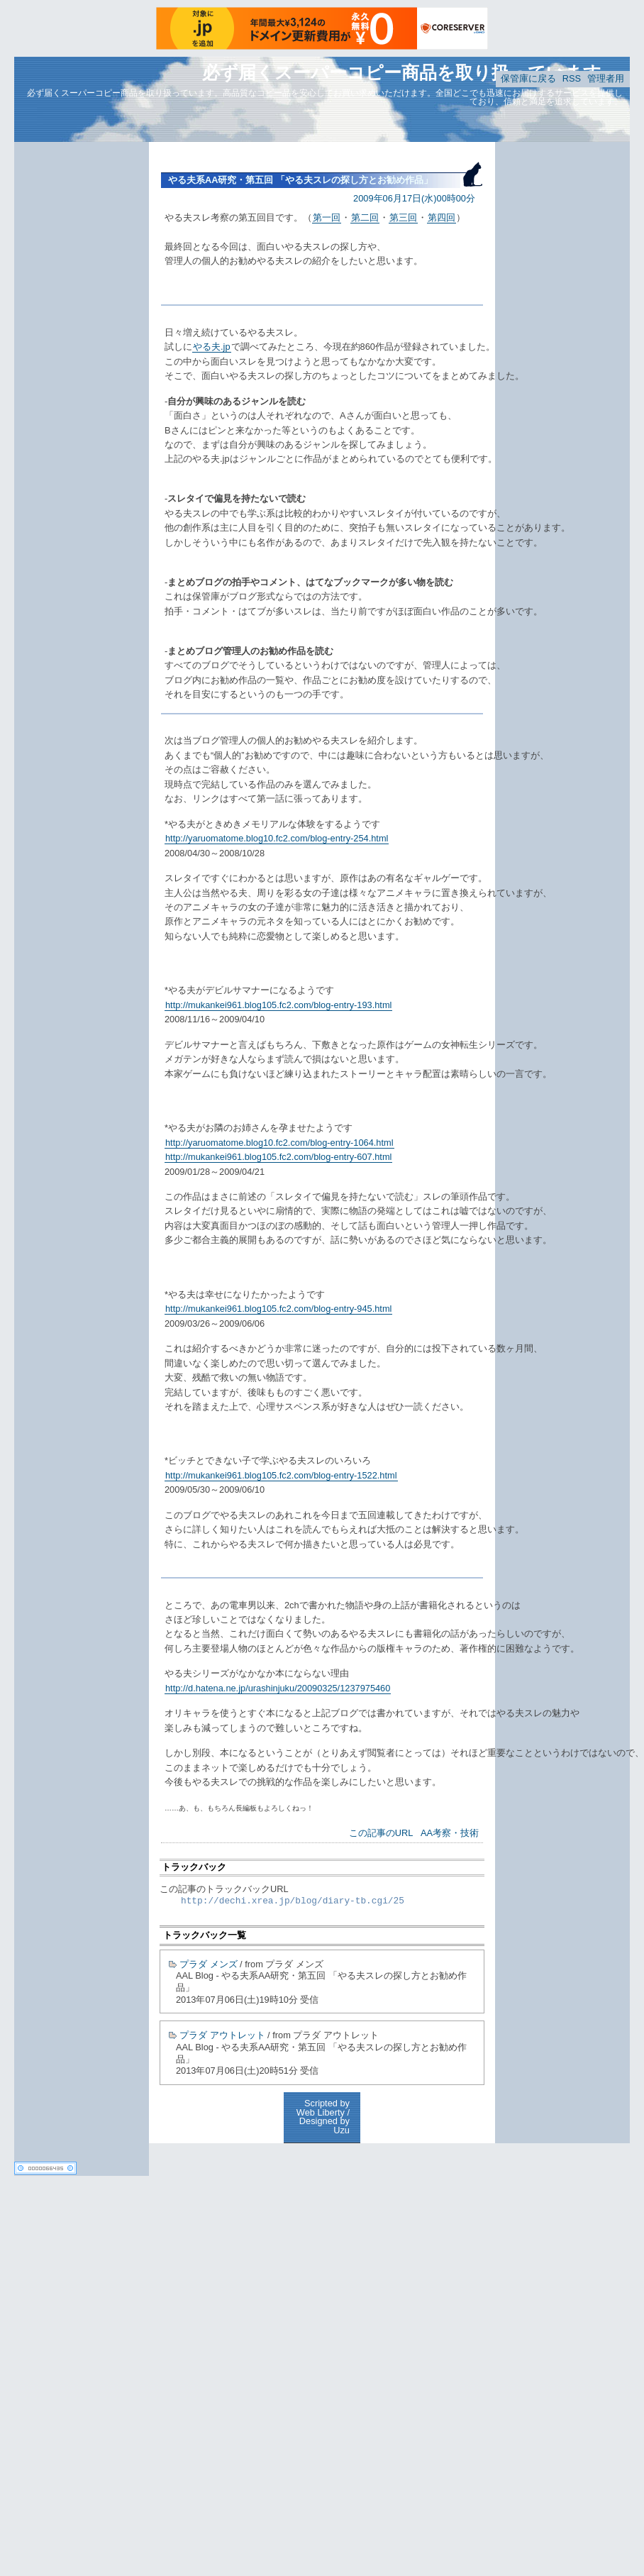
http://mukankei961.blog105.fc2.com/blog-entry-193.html (278, 1005)
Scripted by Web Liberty (323, 2108)
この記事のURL (381, 1833)
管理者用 (605, 78)
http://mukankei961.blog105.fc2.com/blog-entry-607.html (278, 1156)
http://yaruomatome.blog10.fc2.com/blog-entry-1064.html (279, 1142)
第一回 (326, 217)
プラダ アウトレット (222, 2035)
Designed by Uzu (324, 2125)
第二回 (365, 217)
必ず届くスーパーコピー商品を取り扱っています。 (410, 72)
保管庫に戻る (528, 78)
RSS (571, 78)
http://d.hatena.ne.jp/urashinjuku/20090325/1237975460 (277, 1688)
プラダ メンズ (208, 1964)
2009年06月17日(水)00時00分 (414, 198)
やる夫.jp (212, 346)
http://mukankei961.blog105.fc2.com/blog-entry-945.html (278, 1308)
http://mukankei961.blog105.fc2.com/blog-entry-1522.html (281, 1475)
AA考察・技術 (450, 1833)
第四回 (441, 217)
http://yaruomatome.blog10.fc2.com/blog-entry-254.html (276, 838)
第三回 (403, 217)
